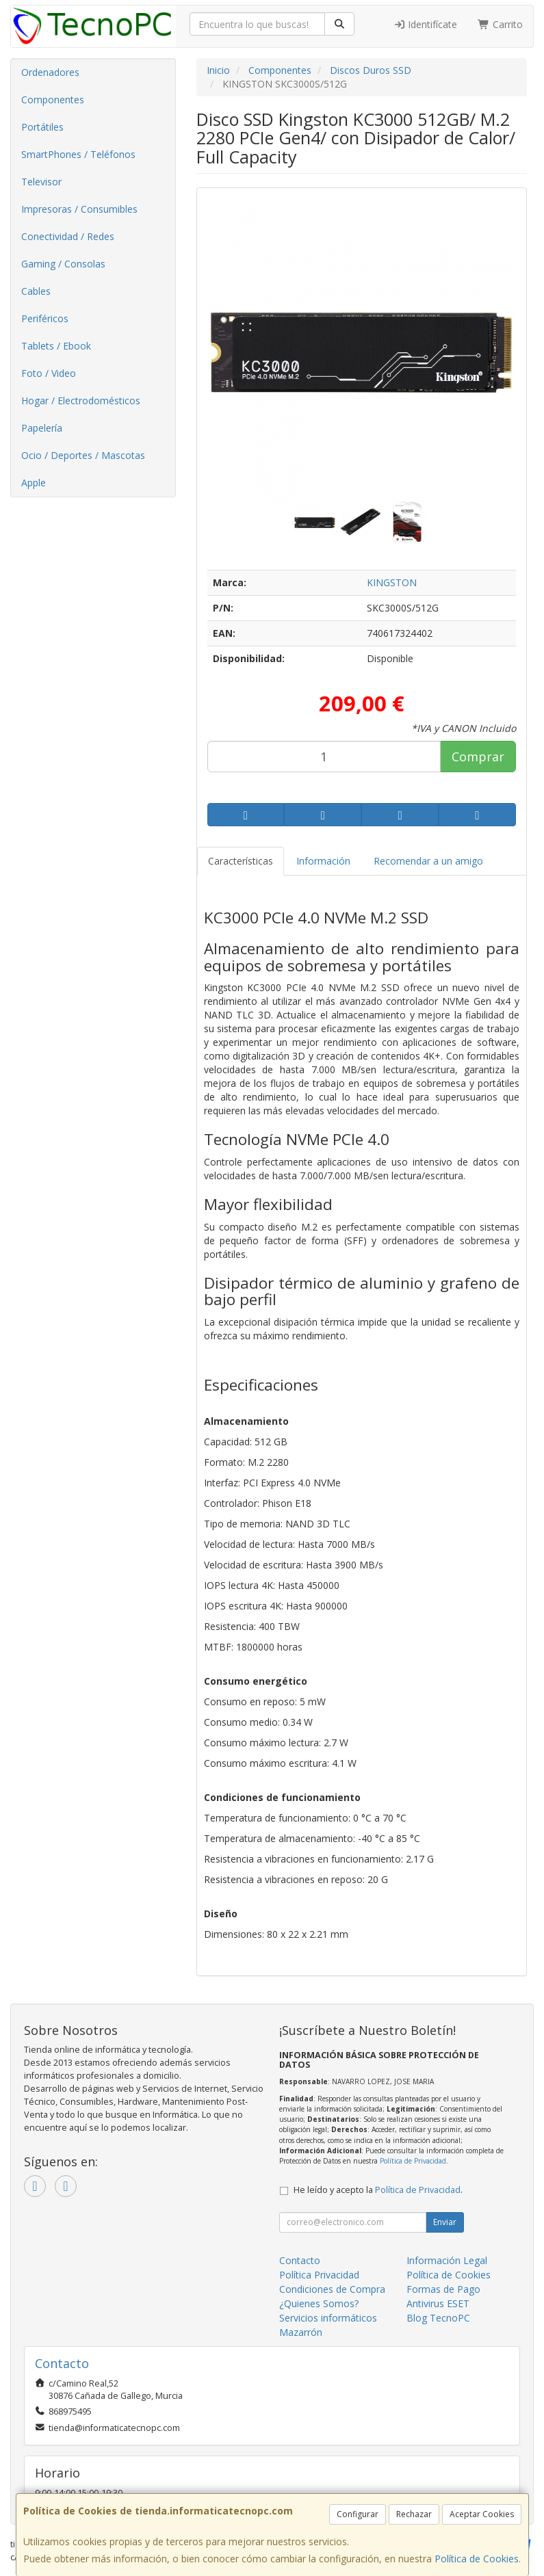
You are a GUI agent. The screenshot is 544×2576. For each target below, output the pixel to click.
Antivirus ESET (437, 2303)
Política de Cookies (477, 2558)
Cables (36, 291)
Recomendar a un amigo (428, 860)
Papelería (41, 427)
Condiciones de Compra (332, 2289)
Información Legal (446, 2260)
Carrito (500, 24)
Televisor (41, 181)
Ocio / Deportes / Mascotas (83, 455)
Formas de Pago (443, 2289)
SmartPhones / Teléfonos (78, 154)
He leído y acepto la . (378, 2190)
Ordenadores (50, 72)
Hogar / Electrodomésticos (80, 400)
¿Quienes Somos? (319, 2303)
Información (323, 860)
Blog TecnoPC (438, 2317)
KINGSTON (392, 582)
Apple (33, 482)
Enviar (444, 2222)
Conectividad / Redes (67, 236)
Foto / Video (48, 373)
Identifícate (425, 24)
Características (240, 860)
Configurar (357, 2514)
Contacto (299, 2260)
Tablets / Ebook (56, 345)
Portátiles (42, 126)
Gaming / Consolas (63, 263)
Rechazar (414, 2514)
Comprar (478, 756)
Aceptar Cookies (482, 2514)
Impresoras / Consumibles (79, 208)
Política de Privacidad (413, 2161)
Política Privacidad (319, 2274)
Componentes (52, 99)
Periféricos (44, 318)
